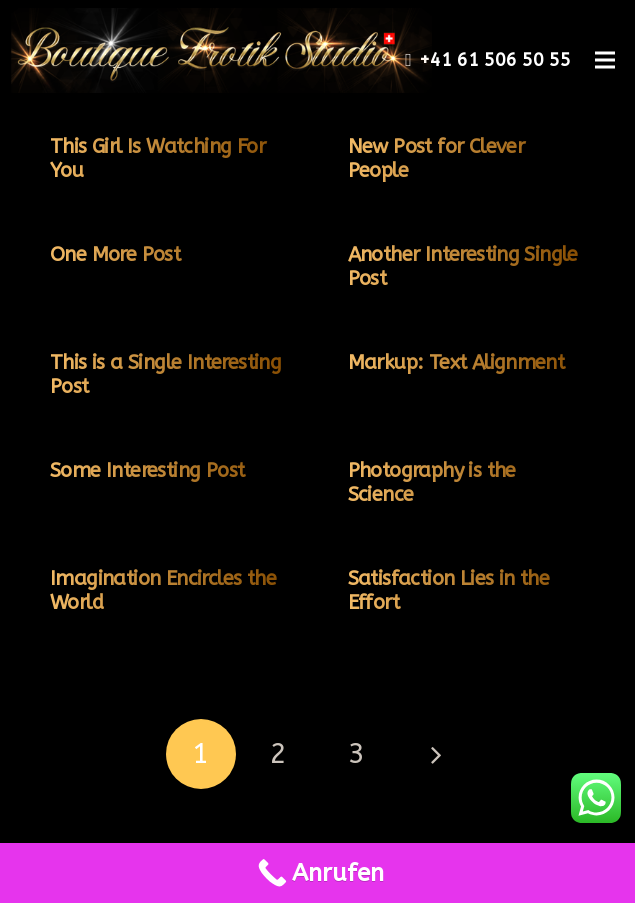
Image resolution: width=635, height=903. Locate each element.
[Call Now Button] (317, 873)
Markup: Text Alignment (456, 362)
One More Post (115, 254)
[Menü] (605, 60)
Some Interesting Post (147, 470)
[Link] (216, 50)
